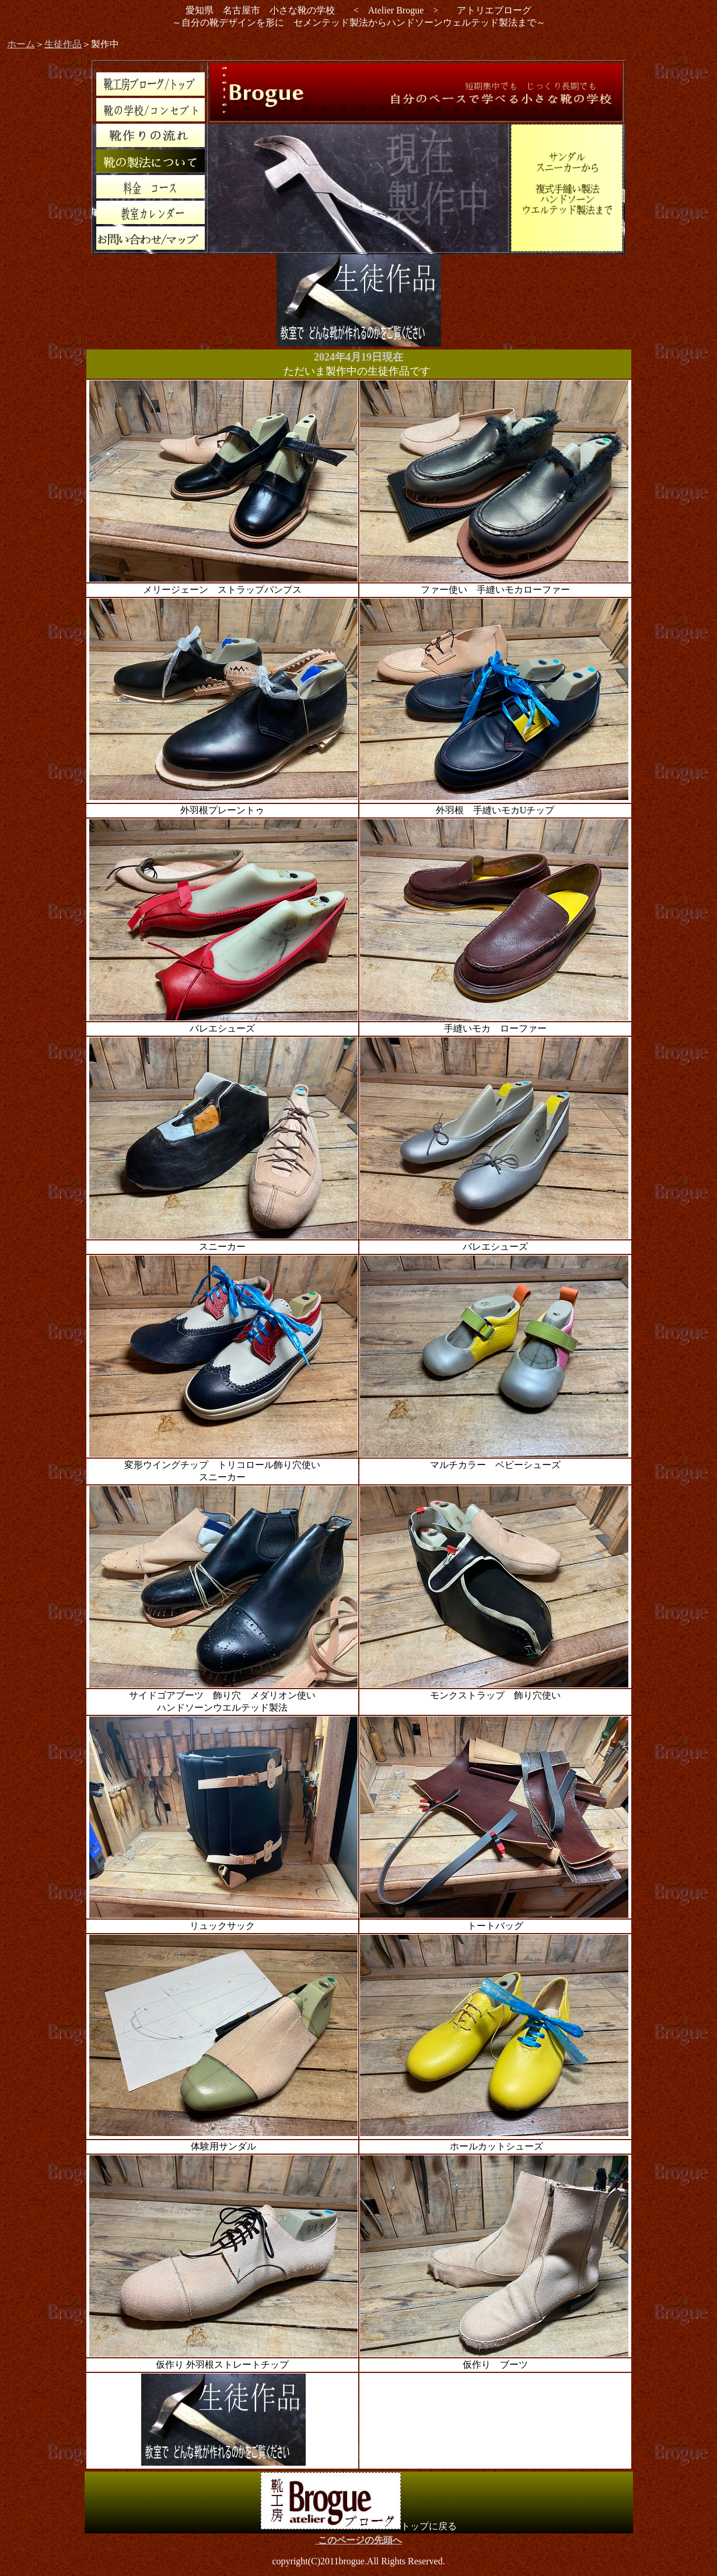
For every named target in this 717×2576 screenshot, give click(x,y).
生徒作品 (63, 44)
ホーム (21, 44)
